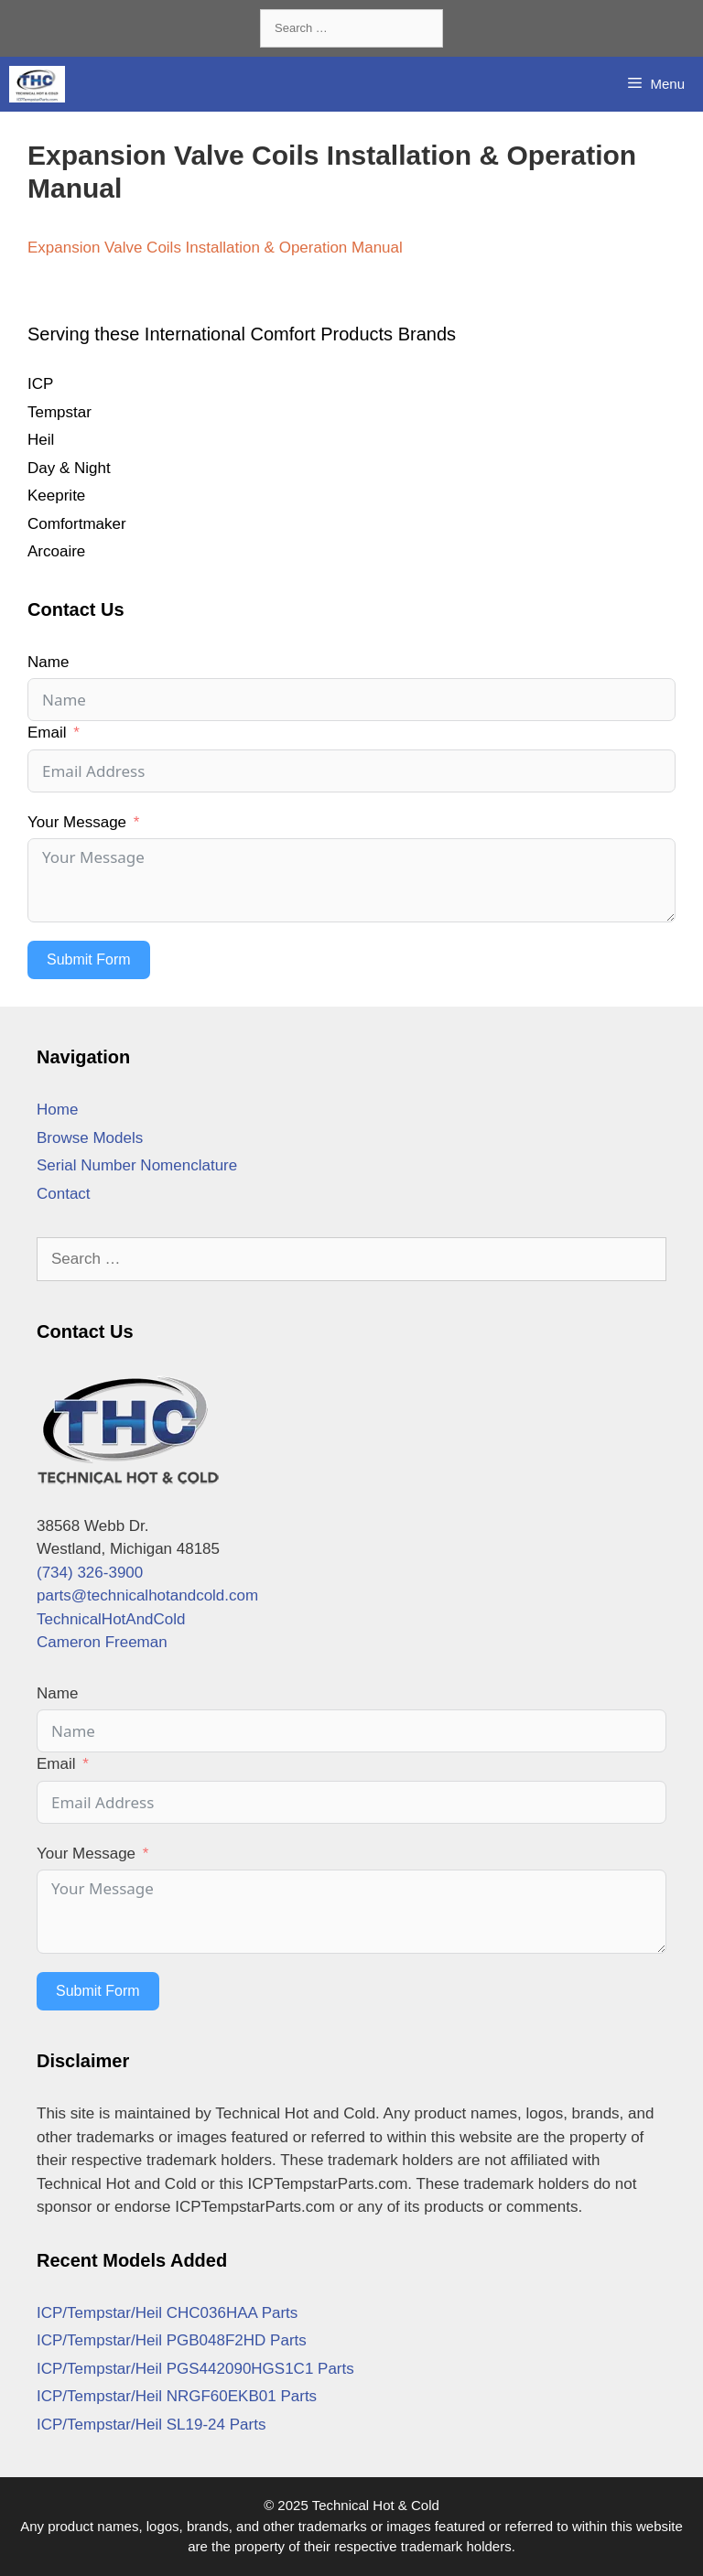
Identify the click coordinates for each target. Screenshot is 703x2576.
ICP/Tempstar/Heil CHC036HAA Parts (167, 2313)
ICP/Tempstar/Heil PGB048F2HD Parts (172, 2340)
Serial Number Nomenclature (137, 1165)
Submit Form (89, 959)
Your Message (76, 822)
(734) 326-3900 (90, 1572)
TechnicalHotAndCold (111, 1619)
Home (57, 1109)
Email (47, 732)
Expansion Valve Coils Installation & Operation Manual (215, 247)
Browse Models (90, 1138)
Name (48, 662)
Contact (64, 1193)
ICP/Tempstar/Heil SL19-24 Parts (151, 2424)
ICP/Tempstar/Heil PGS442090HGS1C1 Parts (195, 2368)
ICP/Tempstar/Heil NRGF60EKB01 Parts (177, 2396)
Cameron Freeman (102, 1642)
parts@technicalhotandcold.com (147, 1595)
